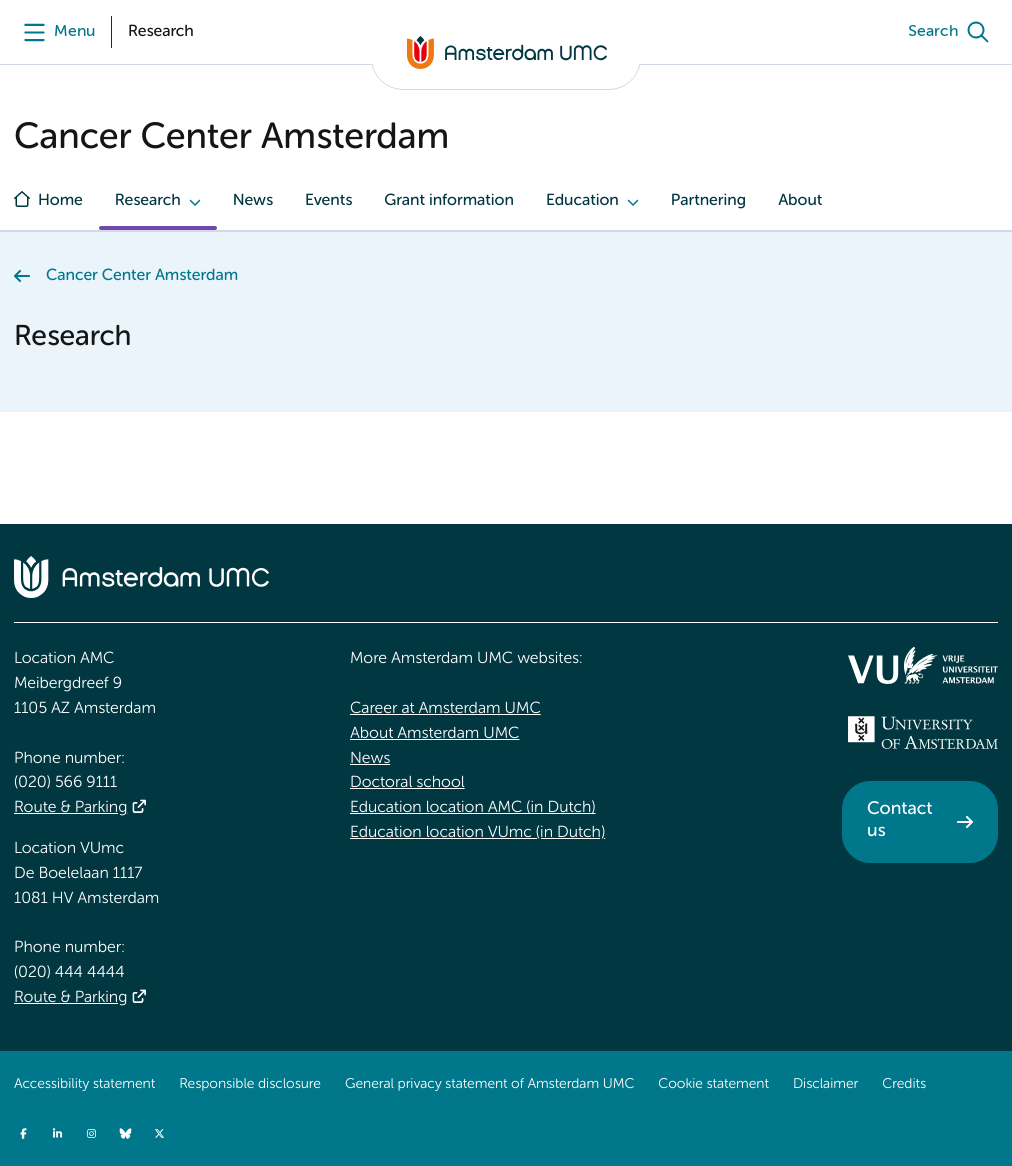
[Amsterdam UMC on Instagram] (91, 1133)
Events (328, 201)
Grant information (449, 201)
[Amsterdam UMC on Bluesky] (125, 1133)
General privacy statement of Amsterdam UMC (489, 1085)
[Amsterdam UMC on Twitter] (159, 1133)
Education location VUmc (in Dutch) (477, 833)
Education (582, 201)
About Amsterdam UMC (434, 734)
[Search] (953, 32)
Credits (904, 1085)
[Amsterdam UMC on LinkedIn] (57, 1133)
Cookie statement (713, 1085)
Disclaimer (825, 1085)
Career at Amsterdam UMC (445, 709)
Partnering (708, 201)
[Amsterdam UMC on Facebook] (23, 1133)
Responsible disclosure (250, 1085)
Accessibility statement (84, 1085)
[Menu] (54, 32)
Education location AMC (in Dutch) (473, 808)
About (800, 201)
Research (148, 201)
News (253, 201)
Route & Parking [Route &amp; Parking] (70, 808)
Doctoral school (407, 783)
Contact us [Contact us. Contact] (899, 821)
